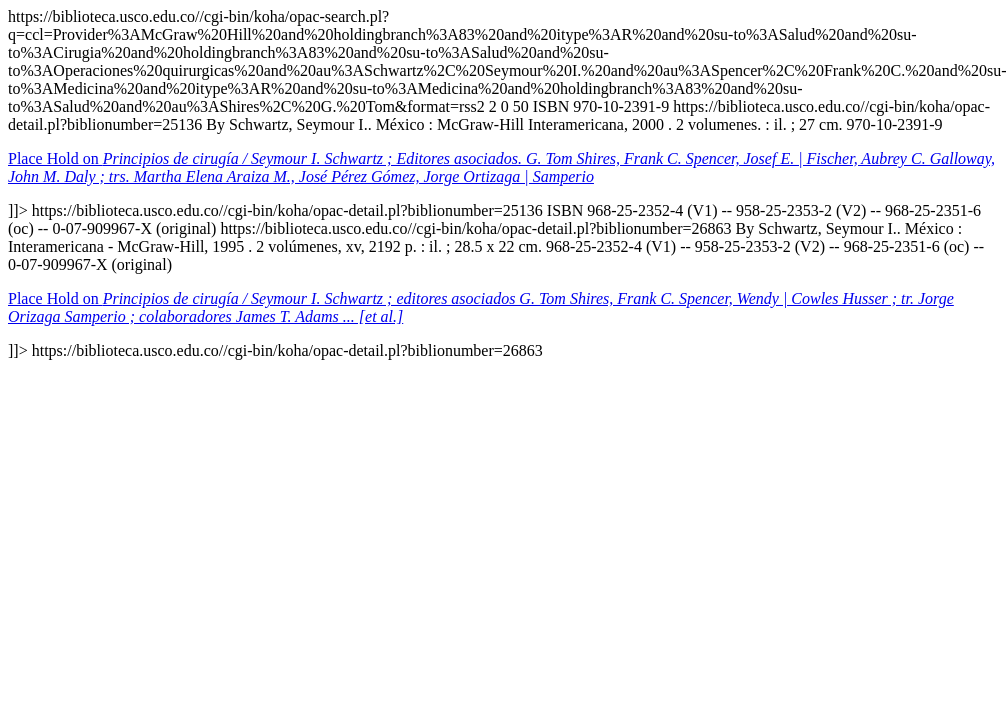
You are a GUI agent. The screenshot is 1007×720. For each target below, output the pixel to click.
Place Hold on (501, 167)
